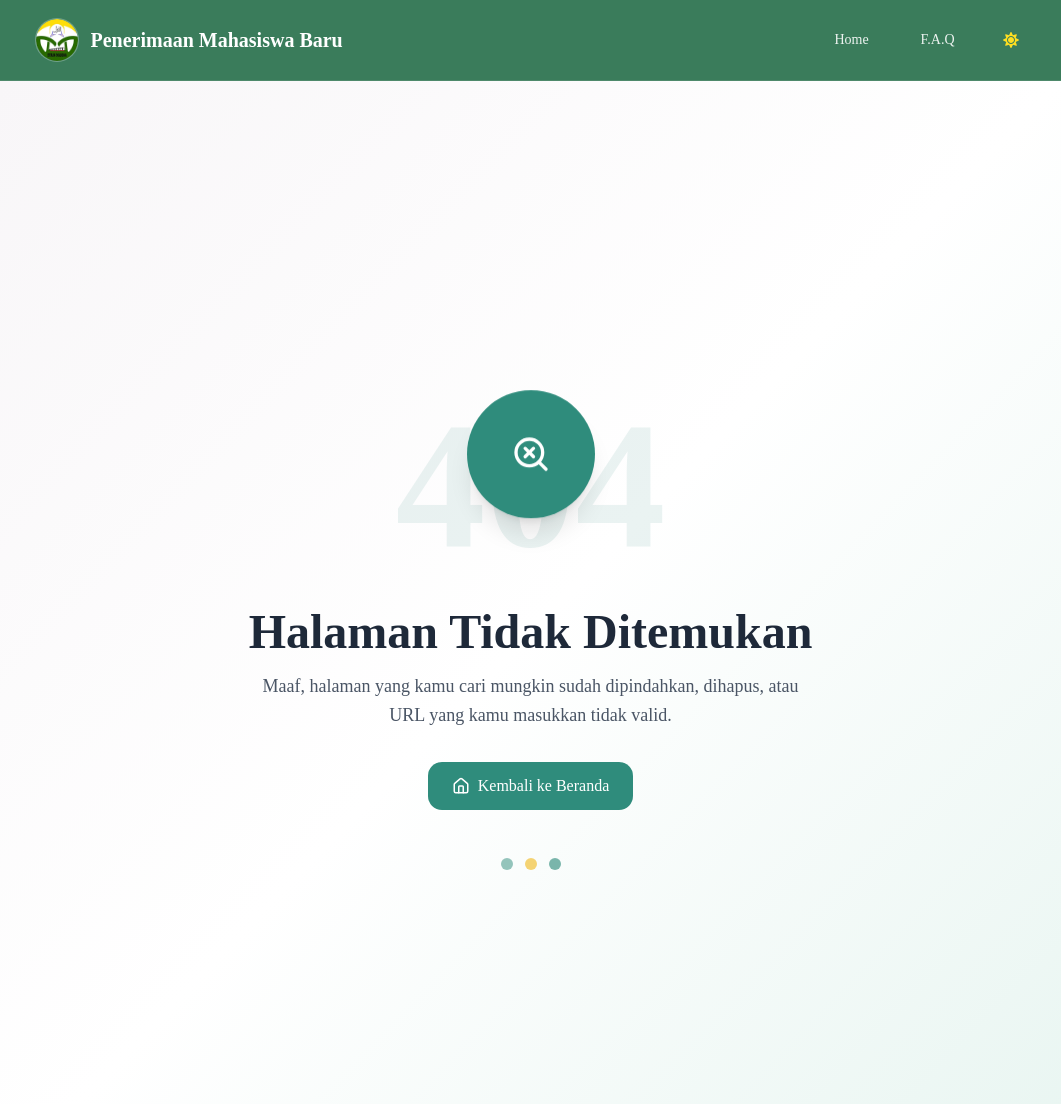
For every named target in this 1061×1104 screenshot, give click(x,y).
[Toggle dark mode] (1011, 40)
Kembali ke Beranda (531, 786)
